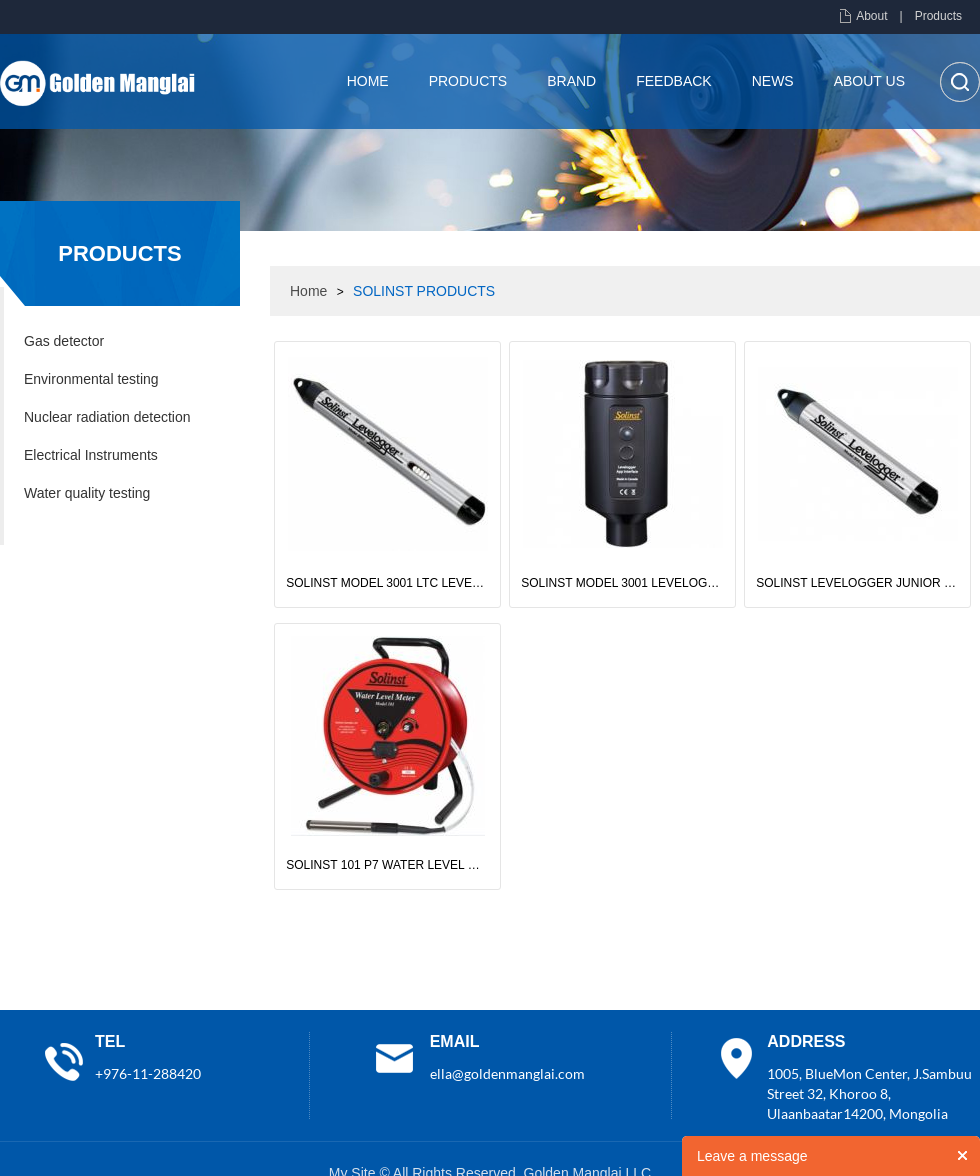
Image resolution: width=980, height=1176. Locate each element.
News (773, 81)
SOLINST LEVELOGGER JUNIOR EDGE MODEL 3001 (857, 583)
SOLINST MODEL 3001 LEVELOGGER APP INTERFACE (622, 583)
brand (571, 81)
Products (938, 16)
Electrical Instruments (91, 455)
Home (368, 81)
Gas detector (64, 341)
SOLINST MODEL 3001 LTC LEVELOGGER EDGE (387, 583)
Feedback (673, 81)
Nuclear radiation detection (107, 417)
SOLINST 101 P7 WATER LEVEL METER (387, 865)
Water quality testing (87, 493)
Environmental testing (91, 379)
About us (869, 81)
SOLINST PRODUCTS (424, 291)
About (871, 16)
